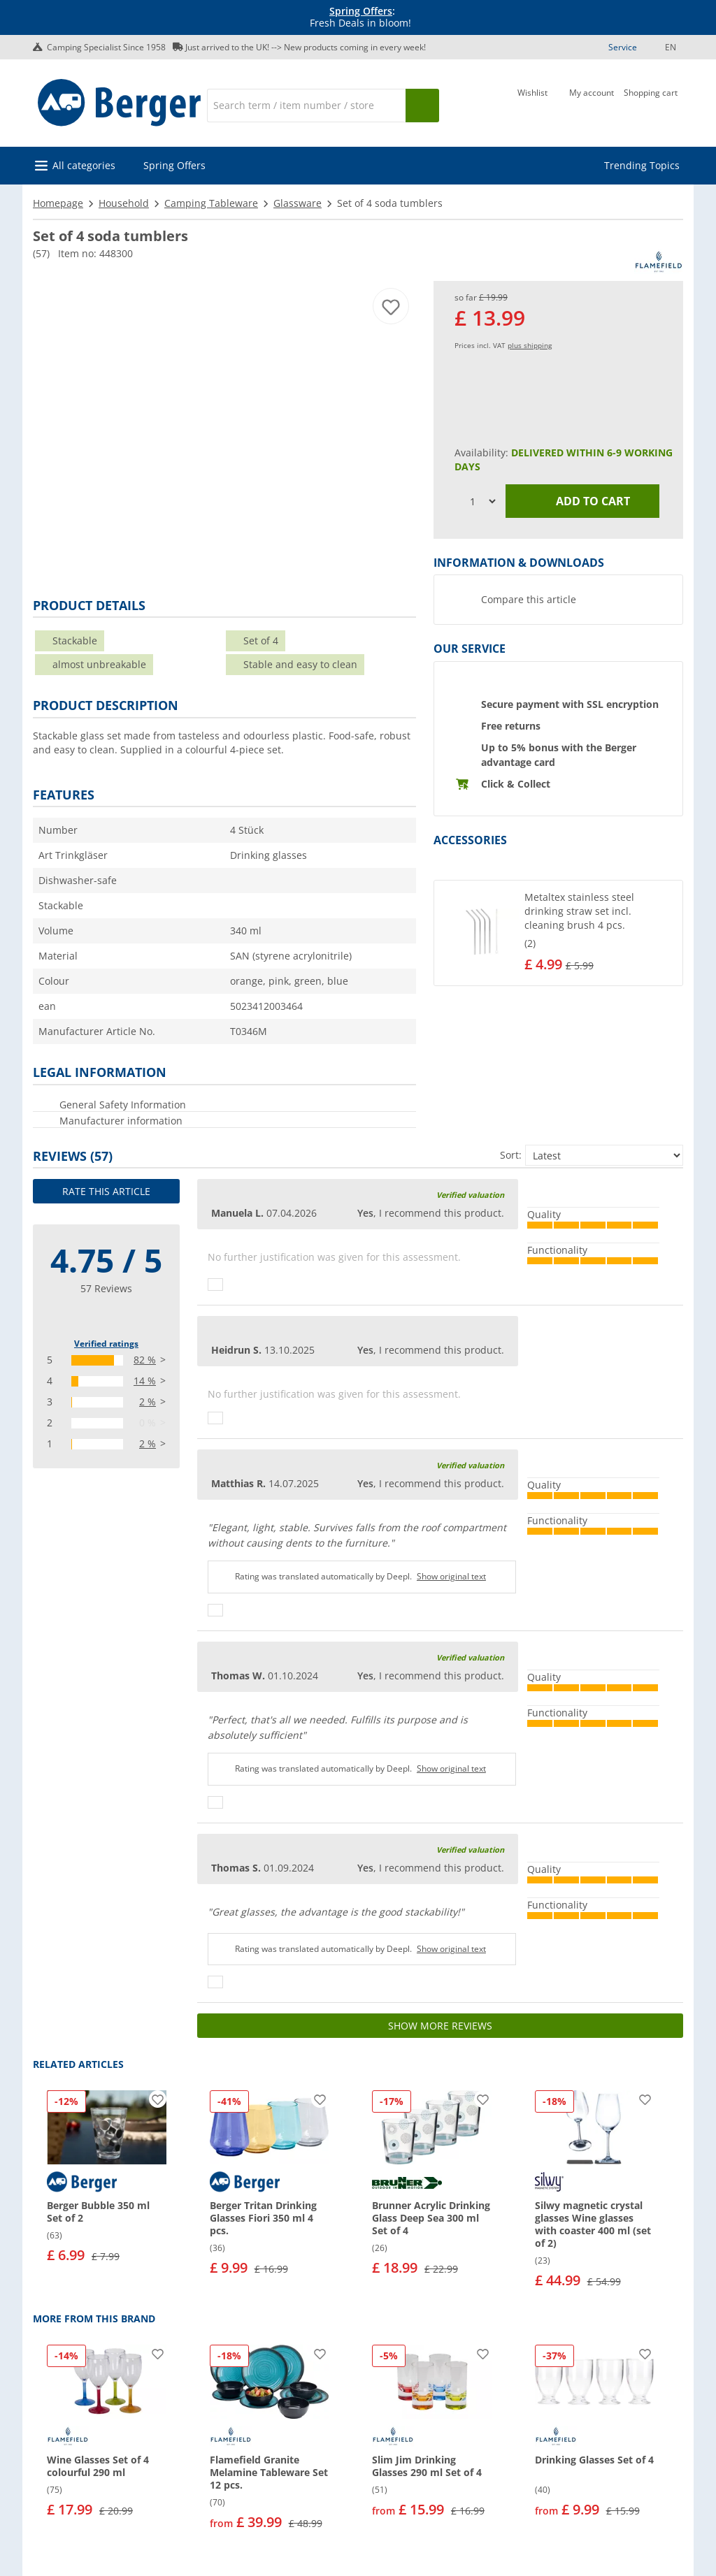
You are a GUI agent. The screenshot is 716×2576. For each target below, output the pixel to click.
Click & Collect (515, 783)
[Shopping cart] (651, 104)
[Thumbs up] (215, 1284)
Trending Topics (642, 165)
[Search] (306, 105)
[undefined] (600, 933)
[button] (558, 933)
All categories (83, 165)
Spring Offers (360, 10)
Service (622, 47)
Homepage (58, 203)
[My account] (591, 104)
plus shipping (530, 345)
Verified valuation (470, 1194)
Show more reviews (440, 2025)
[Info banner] (361, 17)
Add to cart (582, 501)
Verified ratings (106, 1343)
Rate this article (106, 1191)
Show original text (451, 1576)
